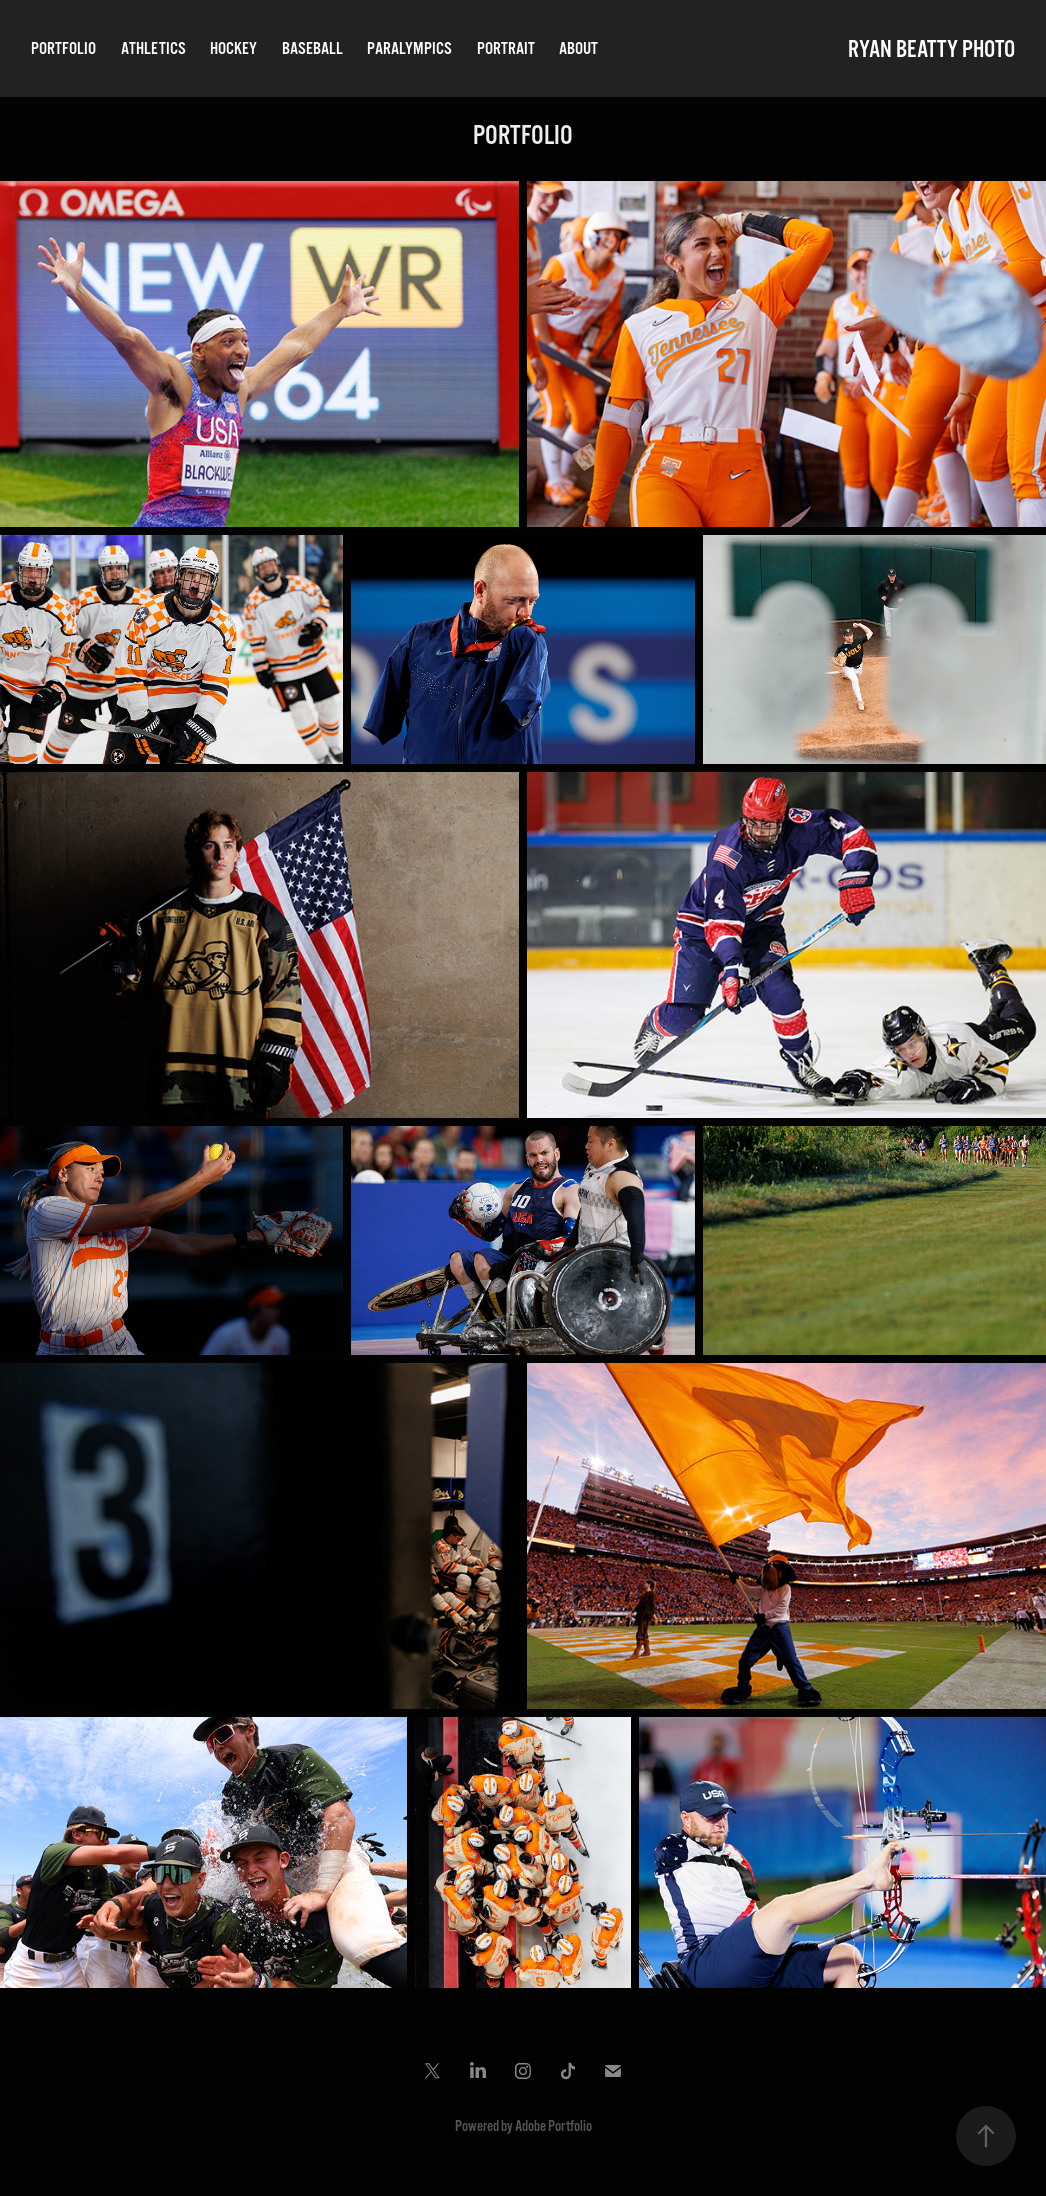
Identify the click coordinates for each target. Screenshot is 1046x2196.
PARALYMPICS (409, 49)
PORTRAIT (506, 49)
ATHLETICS (153, 49)
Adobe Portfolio (553, 2126)
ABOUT (578, 49)
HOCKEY (233, 49)
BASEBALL (312, 49)
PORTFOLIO (63, 49)
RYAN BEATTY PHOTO (931, 49)
